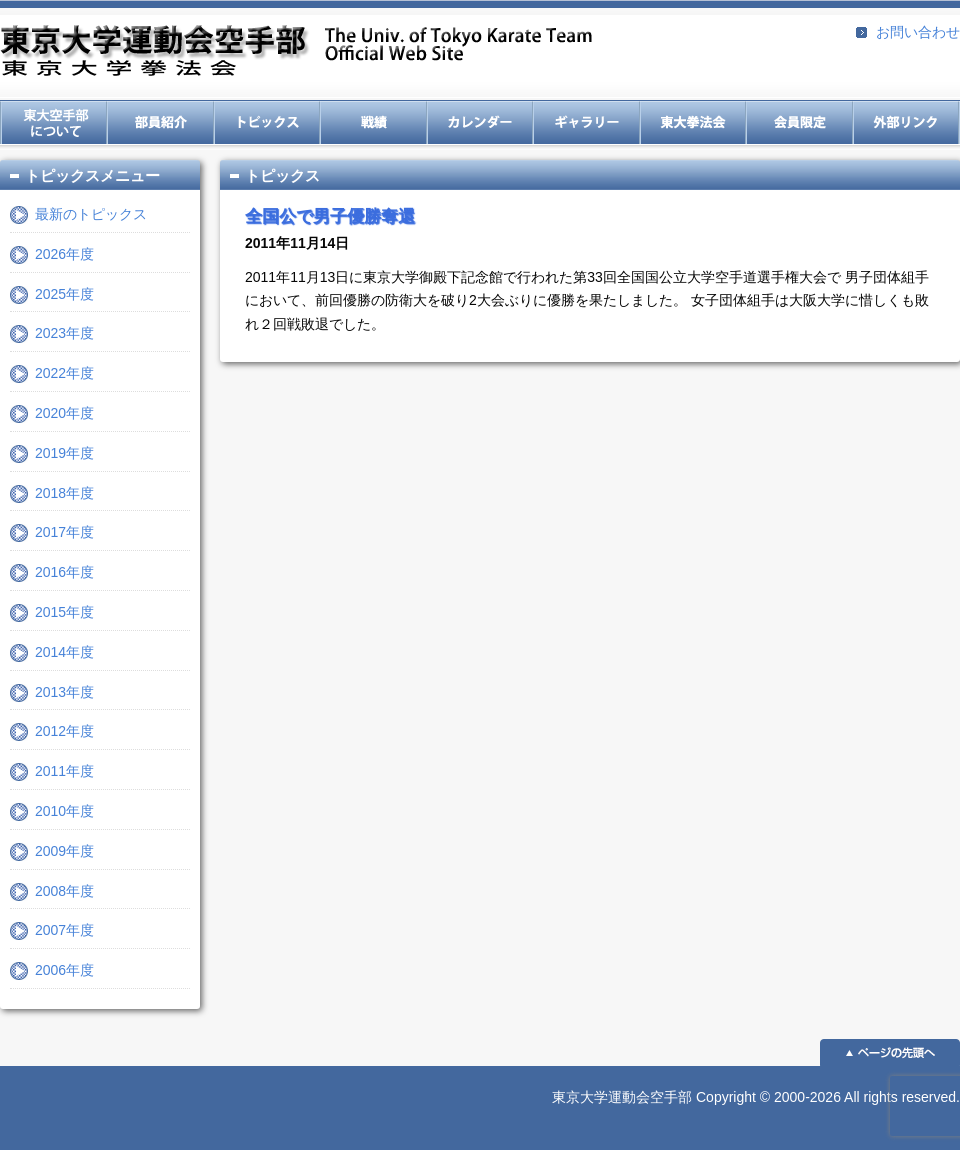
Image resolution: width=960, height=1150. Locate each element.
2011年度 (64, 771)
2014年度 (64, 652)
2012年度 (64, 731)
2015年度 (64, 612)
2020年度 (64, 413)
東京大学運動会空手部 (296, 52)
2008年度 (64, 891)
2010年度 (64, 811)
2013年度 (64, 692)
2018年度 (64, 493)
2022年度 (64, 373)
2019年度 (64, 453)
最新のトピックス (91, 214)
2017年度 (64, 532)
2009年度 (64, 851)
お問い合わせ (918, 32)
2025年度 (64, 294)
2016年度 (64, 572)
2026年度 (64, 254)
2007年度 (64, 930)
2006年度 (64, 970)
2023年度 (64, 333)
